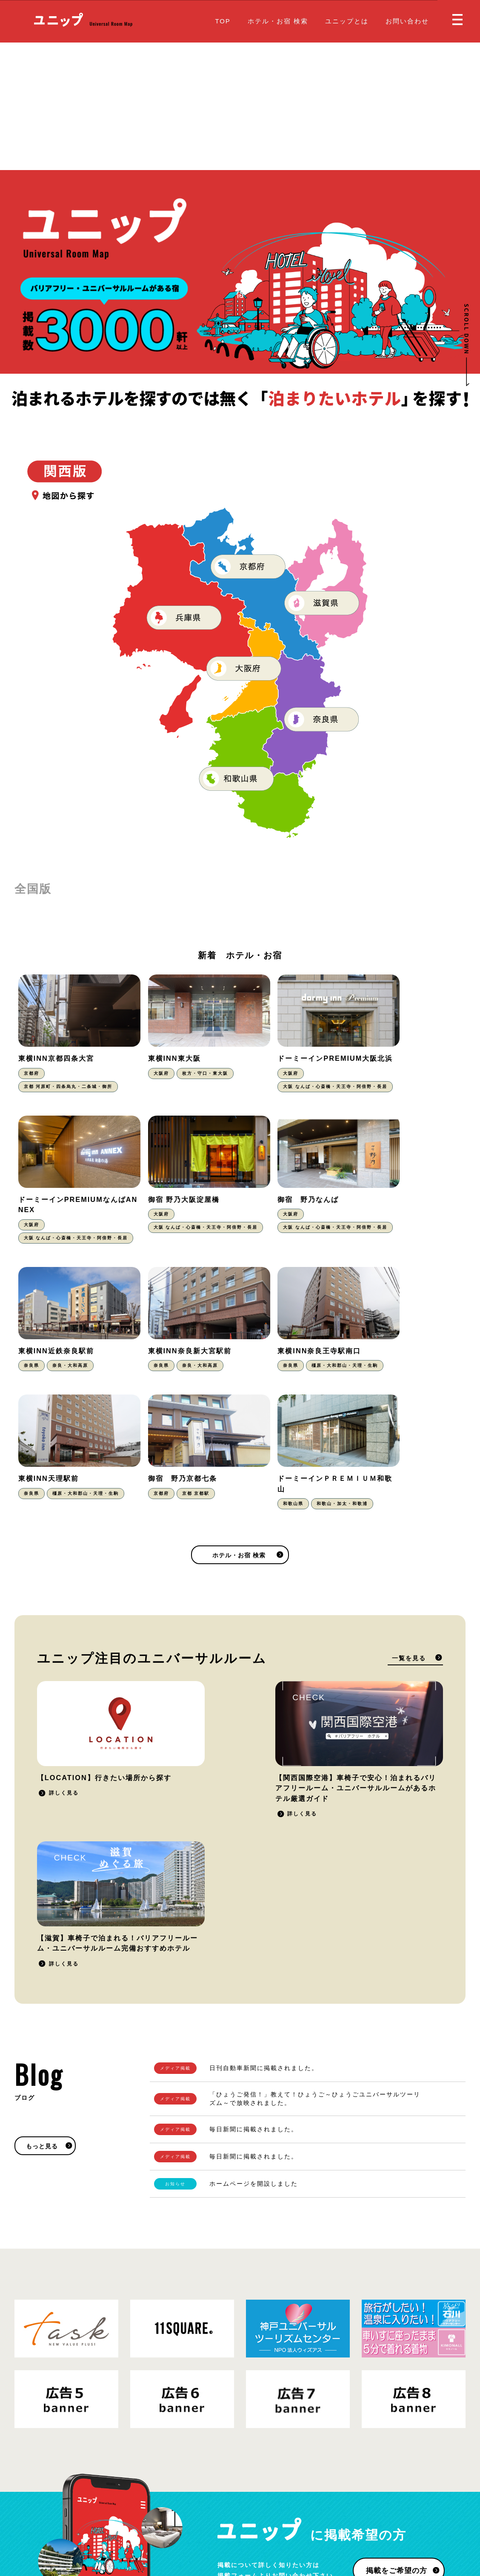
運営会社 (134, 2520)
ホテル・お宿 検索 (278, 21)
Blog (254, 2512)
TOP (222, 21)
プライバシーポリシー (85, 2520)
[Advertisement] (240, 106)
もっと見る (42, 1902)
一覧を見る (409, 1554)
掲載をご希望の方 (395, 2327)
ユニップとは (347, 21)
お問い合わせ (407, 21)
